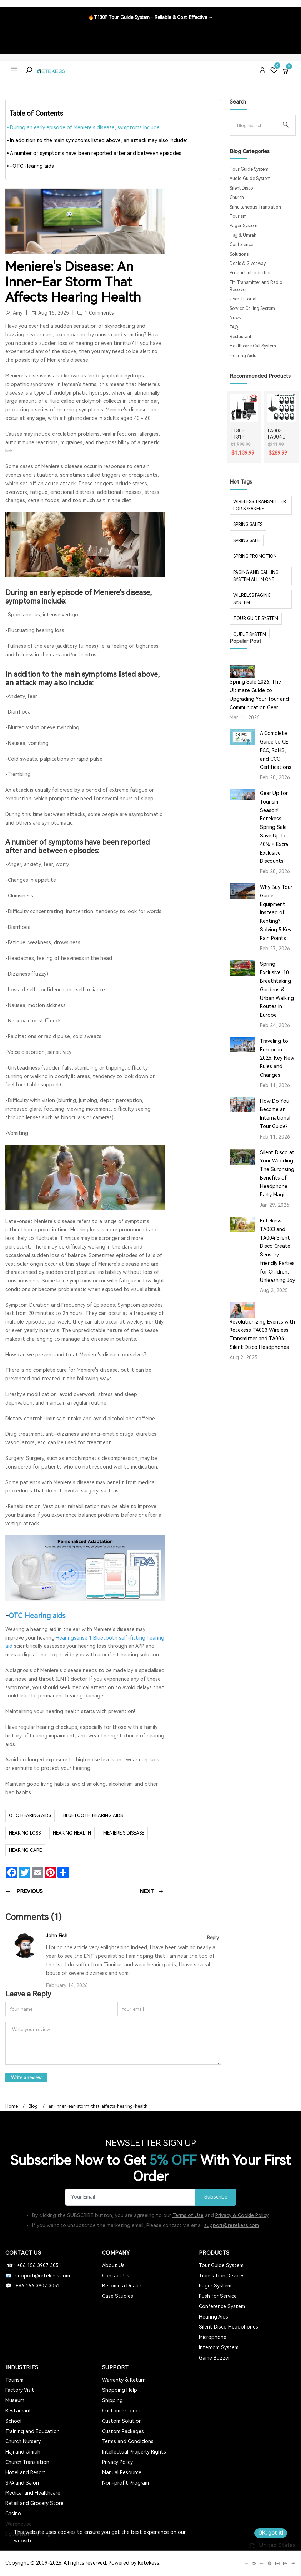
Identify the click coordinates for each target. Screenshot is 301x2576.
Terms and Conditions (128, 2441)
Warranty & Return (124, 2380)
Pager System (243, 225)
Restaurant (240, 336)
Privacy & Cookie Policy (242, 2215)
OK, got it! (270, 2533)
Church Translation (27, 2462)
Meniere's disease (123, 1833)
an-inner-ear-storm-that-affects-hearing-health (98, 2106)
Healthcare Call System (253, 346)
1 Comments (99, 313)
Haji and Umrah (22, 2452)
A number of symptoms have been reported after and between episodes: (96, 153)
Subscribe (215, 2197)
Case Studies (117, 2296)
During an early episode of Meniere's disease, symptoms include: (85, 127)
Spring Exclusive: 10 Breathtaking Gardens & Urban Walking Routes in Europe (277, 989)
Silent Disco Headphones (228, 2327)
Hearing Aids (243, 355)
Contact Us (115, 2276)
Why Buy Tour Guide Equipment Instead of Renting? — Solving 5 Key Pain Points (276, 912)
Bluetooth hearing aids (93, 1815)
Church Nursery (23, 2441)
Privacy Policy (117, 2462)
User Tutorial (243, 298)
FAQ (234, 327)
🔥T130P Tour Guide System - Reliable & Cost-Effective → (150, 17)
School (13, 2421)
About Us (113, 2265)
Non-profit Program (125, 2483)
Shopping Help (119, 2390)
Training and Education (32, 2431)
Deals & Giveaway (248, 263)
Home (11, 2106)
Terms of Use (188, 2215)
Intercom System (219, 2347)
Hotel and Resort (25, 2472)
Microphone (212, 2337)
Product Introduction (251, 272)
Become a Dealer (121, 2286)
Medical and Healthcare (32, 2493)
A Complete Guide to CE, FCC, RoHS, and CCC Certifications (275, 750)
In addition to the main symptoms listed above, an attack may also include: (98, 140)
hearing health (72, 1833)
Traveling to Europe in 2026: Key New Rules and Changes (277, 1058)
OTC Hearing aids (37, 1615)
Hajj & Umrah (243, 235)
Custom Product (121, 2411)
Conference (241, 244)
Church (237, 197)
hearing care (25, 1850)
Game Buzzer (214, 2358)
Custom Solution (122, 2421)
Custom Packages (123, 2431)
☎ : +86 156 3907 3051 (33, 2265)
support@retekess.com (231, 2225)
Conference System (222, 2306)
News (235, 317)
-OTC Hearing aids (32, 166)
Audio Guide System (250, 178)
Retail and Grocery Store (34, 2503)
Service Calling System (252, 308)
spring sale (246, 540)
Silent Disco (241, 188)
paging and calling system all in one (256, 576)
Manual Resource (121, 2472)
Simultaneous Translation (255, 207)
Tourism (238, 216)
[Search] (257, 125)
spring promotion (255, 556)
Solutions (239, 254)
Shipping (112, 2400)
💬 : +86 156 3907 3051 (32, 2286)
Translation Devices (222, 2276)
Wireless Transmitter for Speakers (259, 505)
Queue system (249, 634)
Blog (33, 2106)
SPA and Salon (22, 2483)
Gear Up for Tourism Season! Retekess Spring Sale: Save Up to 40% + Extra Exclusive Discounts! (274, 827)
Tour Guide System (249, 169)
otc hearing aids (30, 1815)
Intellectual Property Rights (134, 2452)
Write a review (26, 2077)
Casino (13, 2513)
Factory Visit (19, 2390)
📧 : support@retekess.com (37, 2276)
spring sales (247, 524)
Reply (213, 1937)
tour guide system (255, 618)
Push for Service (218, 2296)
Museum (14, 2400)
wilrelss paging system (252, 599)
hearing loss (25, 1833)
